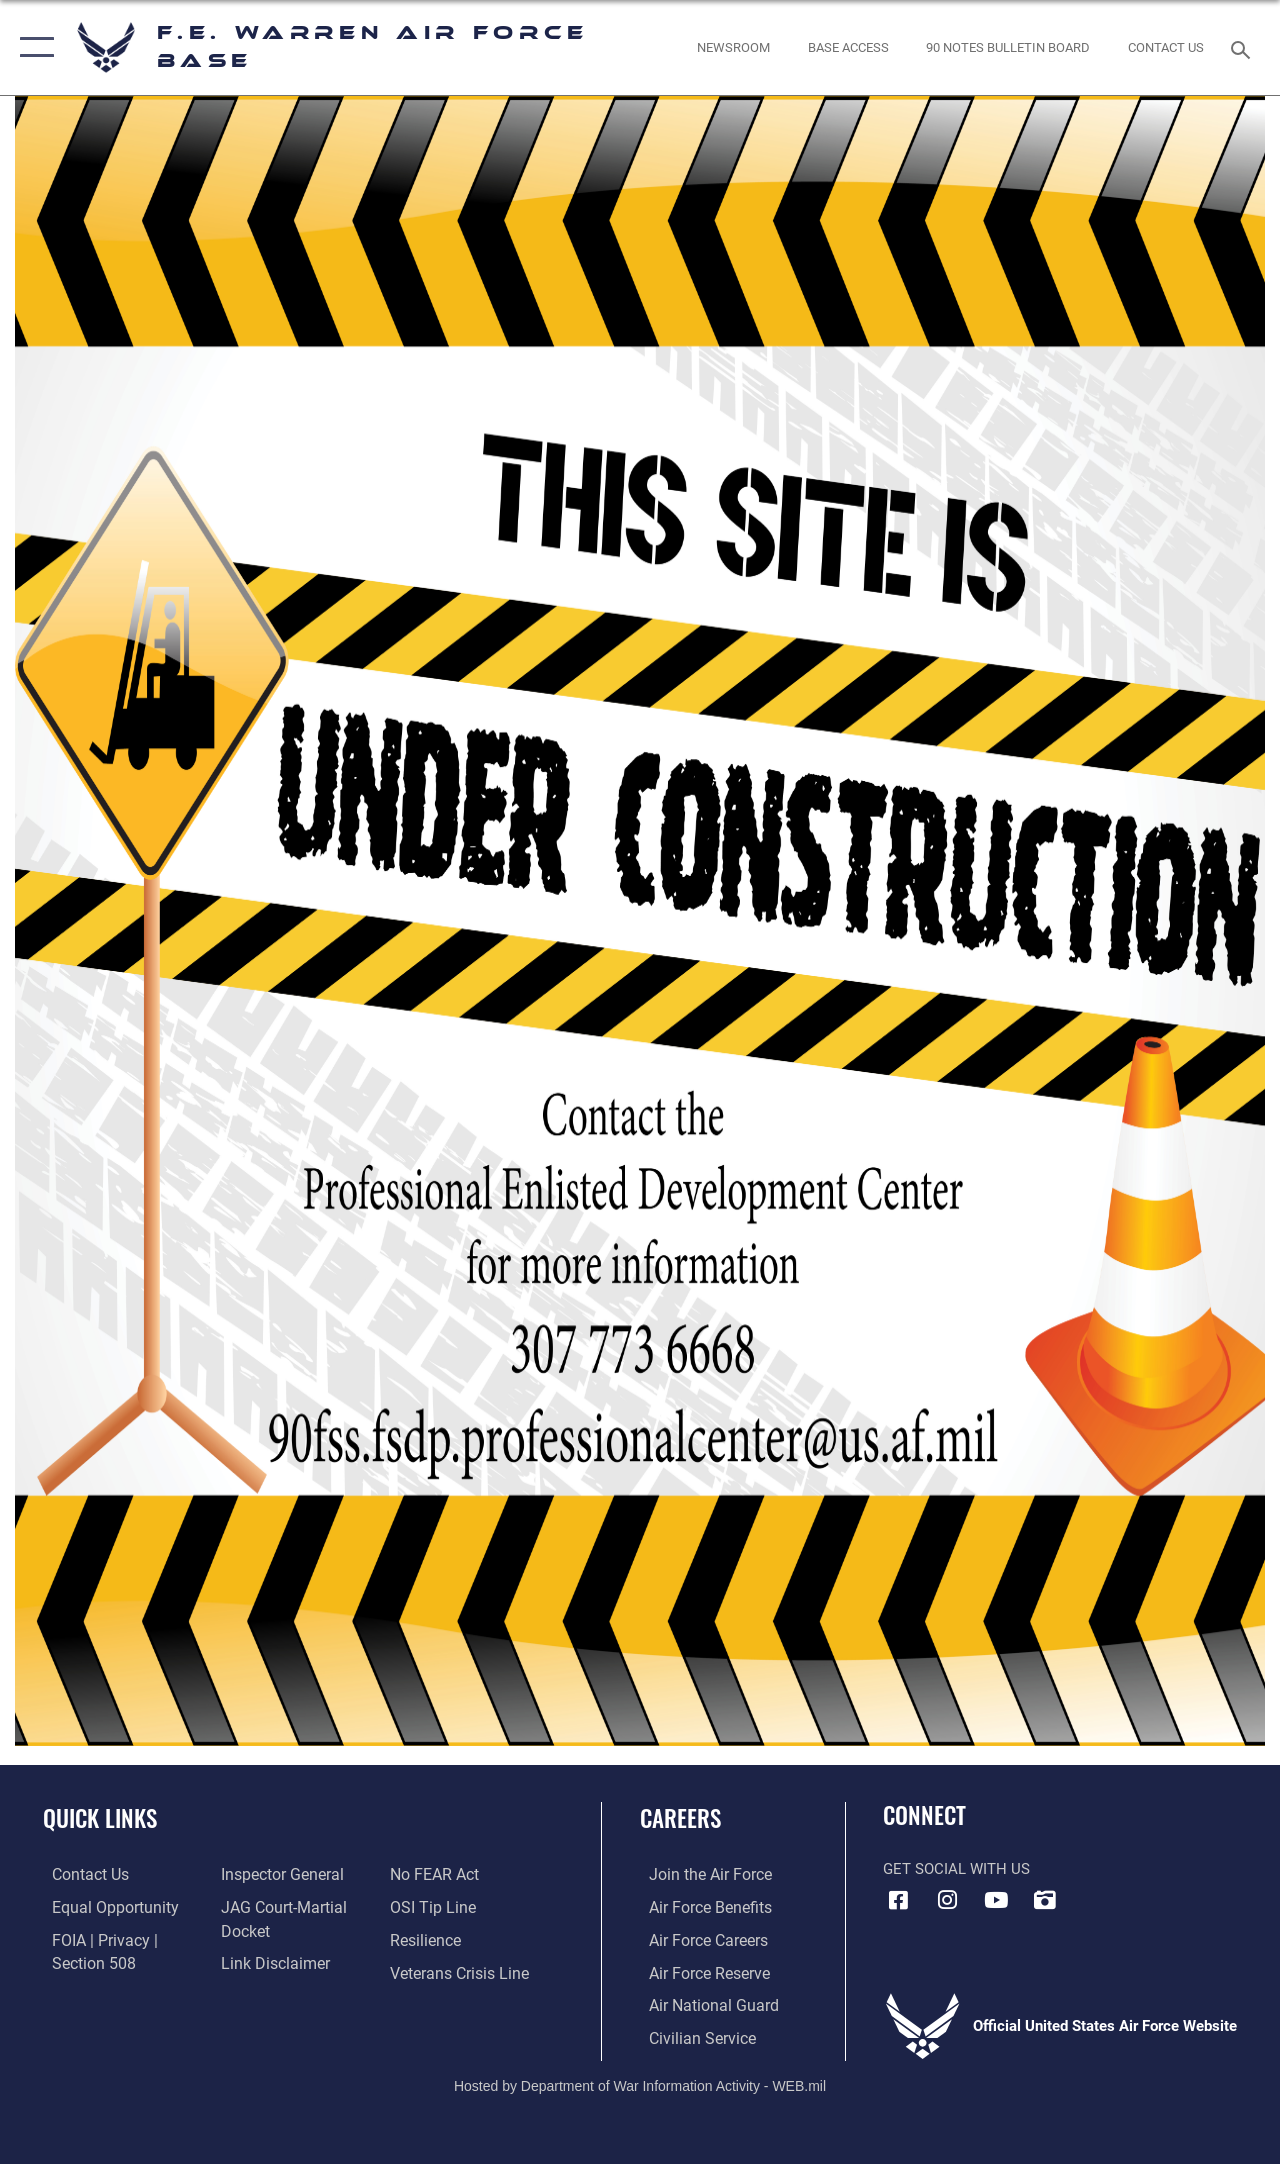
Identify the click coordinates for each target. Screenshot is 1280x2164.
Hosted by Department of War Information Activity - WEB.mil (640, 2081)
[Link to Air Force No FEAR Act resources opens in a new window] (436, 1875)
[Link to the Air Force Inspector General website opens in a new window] (277, 1875)
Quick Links (100, 1818)
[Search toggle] (1244, 47)
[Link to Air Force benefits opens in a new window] (699, 1907)
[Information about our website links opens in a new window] (270, 1962)
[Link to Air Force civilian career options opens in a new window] (691, 2035)
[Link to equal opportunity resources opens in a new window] (102, 1907)
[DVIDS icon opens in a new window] (1045, 1900)
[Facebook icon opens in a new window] (898, 1900)
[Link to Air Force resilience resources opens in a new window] (427, 1939)
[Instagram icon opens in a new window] (947, 1900)
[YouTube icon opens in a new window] (996, 1900)
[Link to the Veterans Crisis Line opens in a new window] (460, 1971)
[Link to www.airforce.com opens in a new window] (699, 1875)
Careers (680, 1818)
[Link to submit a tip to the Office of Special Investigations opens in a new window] (433, 1907)
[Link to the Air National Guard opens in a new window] (701, 2003)
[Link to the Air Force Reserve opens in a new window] (699, 1971)
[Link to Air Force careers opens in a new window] (698, 1939)
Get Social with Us (956, 1869)
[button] (32, 47)
